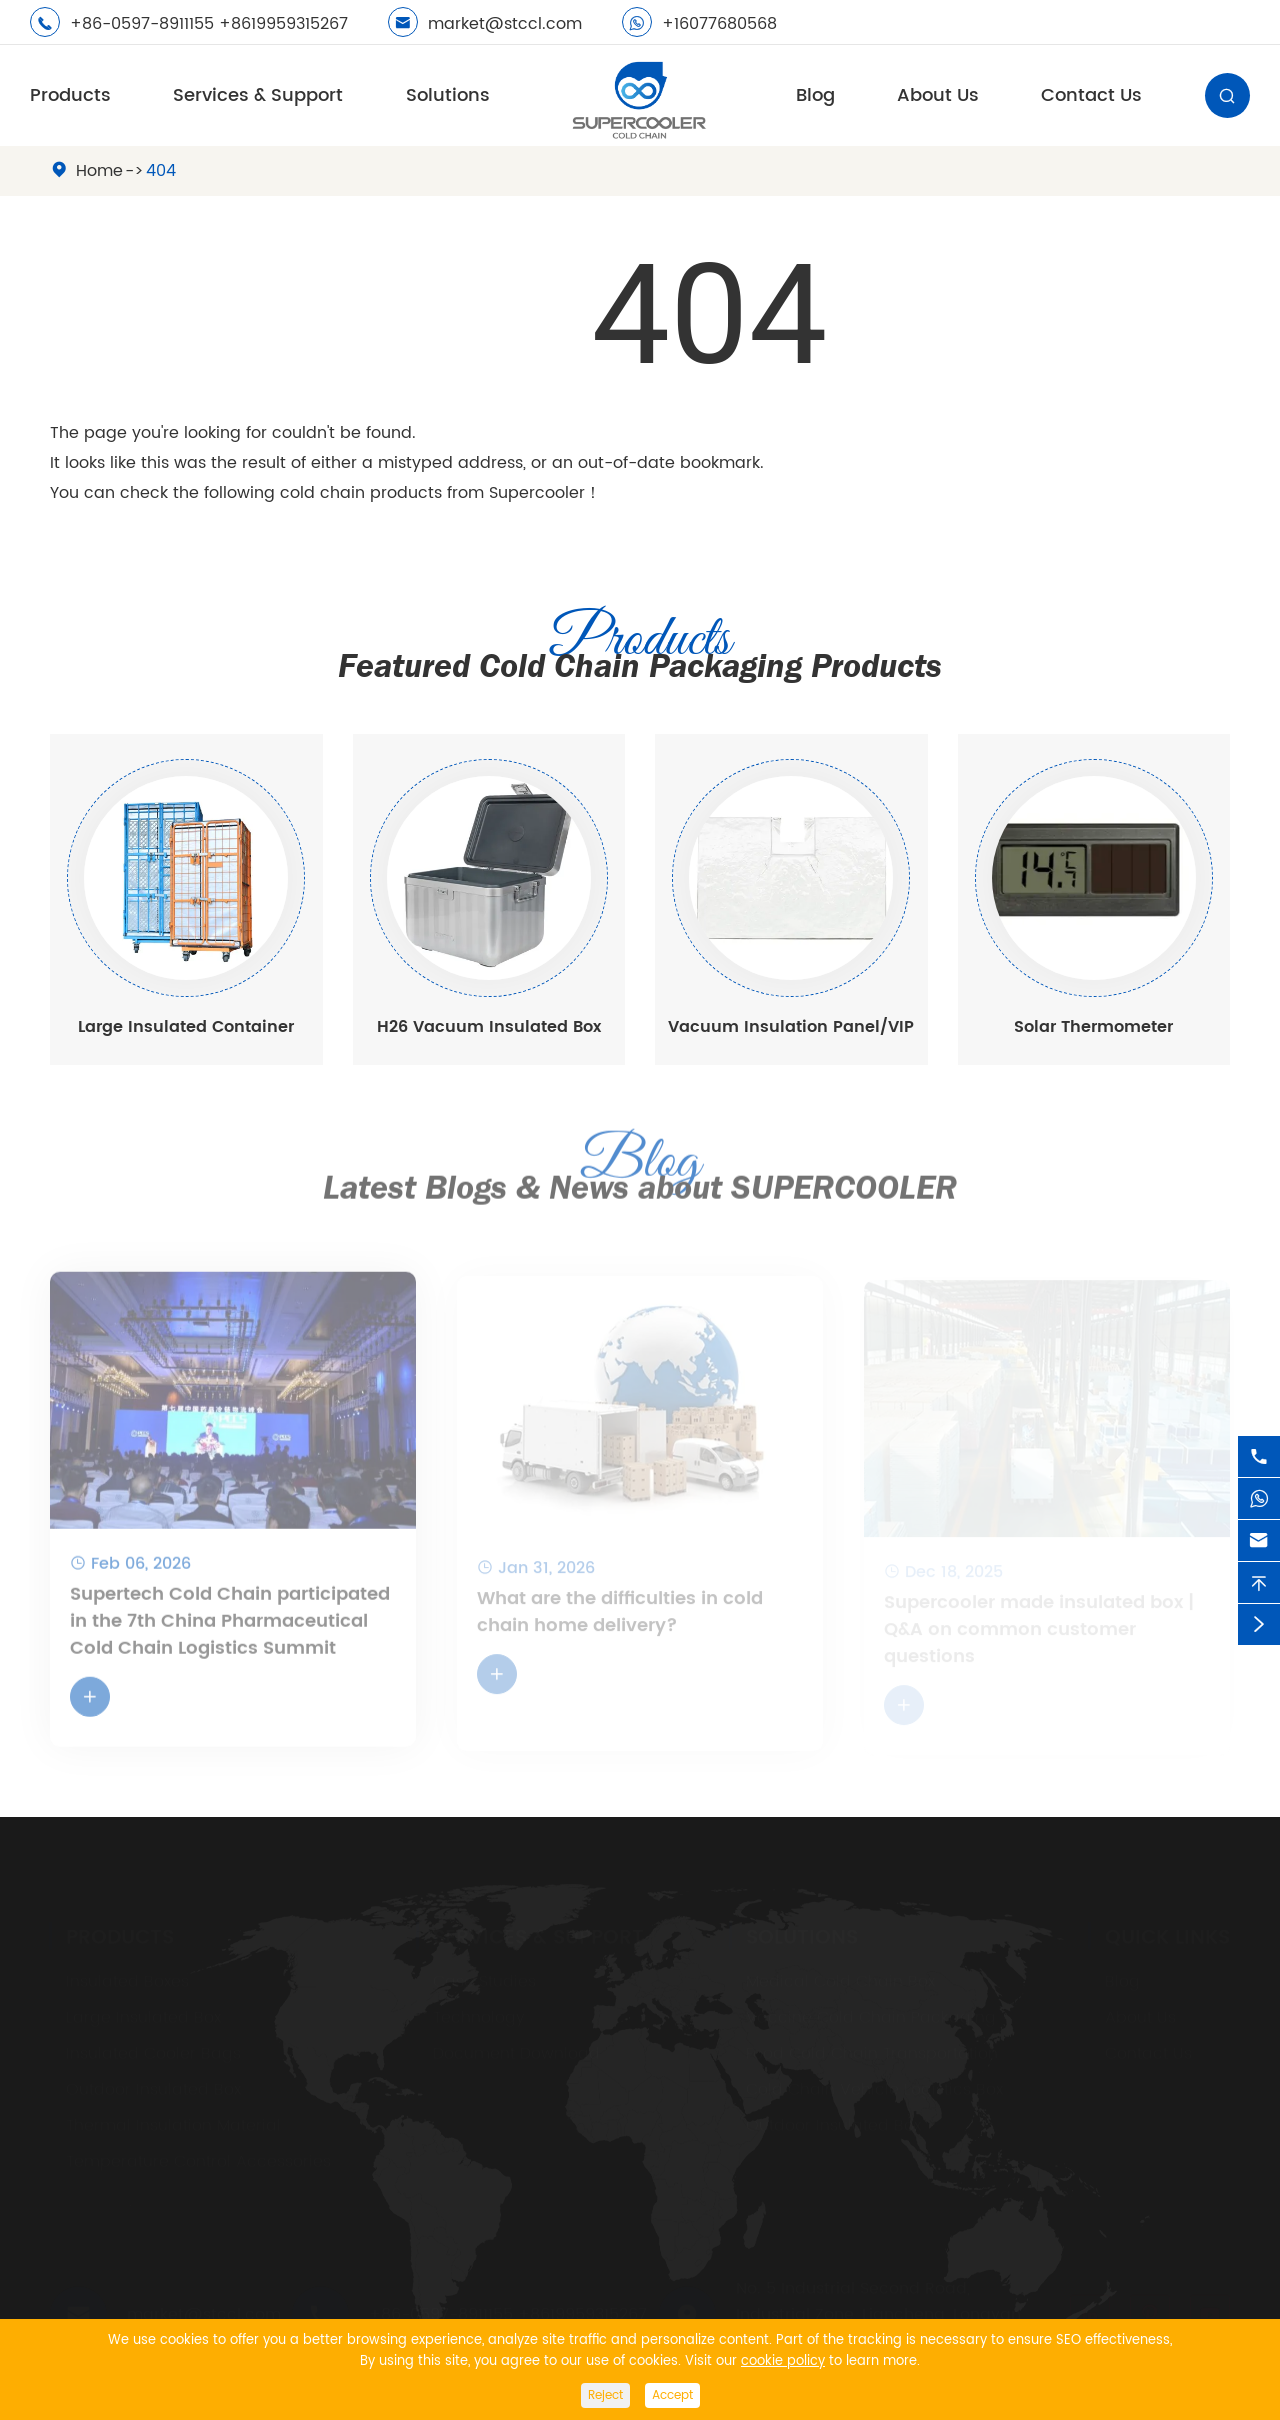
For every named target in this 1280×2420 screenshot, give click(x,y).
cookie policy (783, 2361)
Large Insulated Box (143, 2017)
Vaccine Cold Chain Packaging (871, 2017)
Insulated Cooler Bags (153, 2053)
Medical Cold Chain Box (840, 1981)
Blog (815, 95)
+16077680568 (719, 24)
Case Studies (484, 1981)
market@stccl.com (505, 24)
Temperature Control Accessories (198, 2161)
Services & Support (258, 95)
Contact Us (1091, 95)
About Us (938, 95)
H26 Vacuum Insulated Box (489, 1027)
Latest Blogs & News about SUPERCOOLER (640, 1173)
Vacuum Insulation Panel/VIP (791, 1027)
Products (70, 95)
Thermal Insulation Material (173, 2125)
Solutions (448, 95)
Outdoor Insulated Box (153, 2089)
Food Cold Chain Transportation (872, 2053)
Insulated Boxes (127, 1981)
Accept (672, 2395)
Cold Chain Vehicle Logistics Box (874, 2089)
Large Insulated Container (186, 1027)
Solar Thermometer (1093, 1027)
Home (99, 171)
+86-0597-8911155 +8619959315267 (209, 24)
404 (161, 171)
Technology (479, 2017)
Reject (605, 2395)
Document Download (516, 2053)
